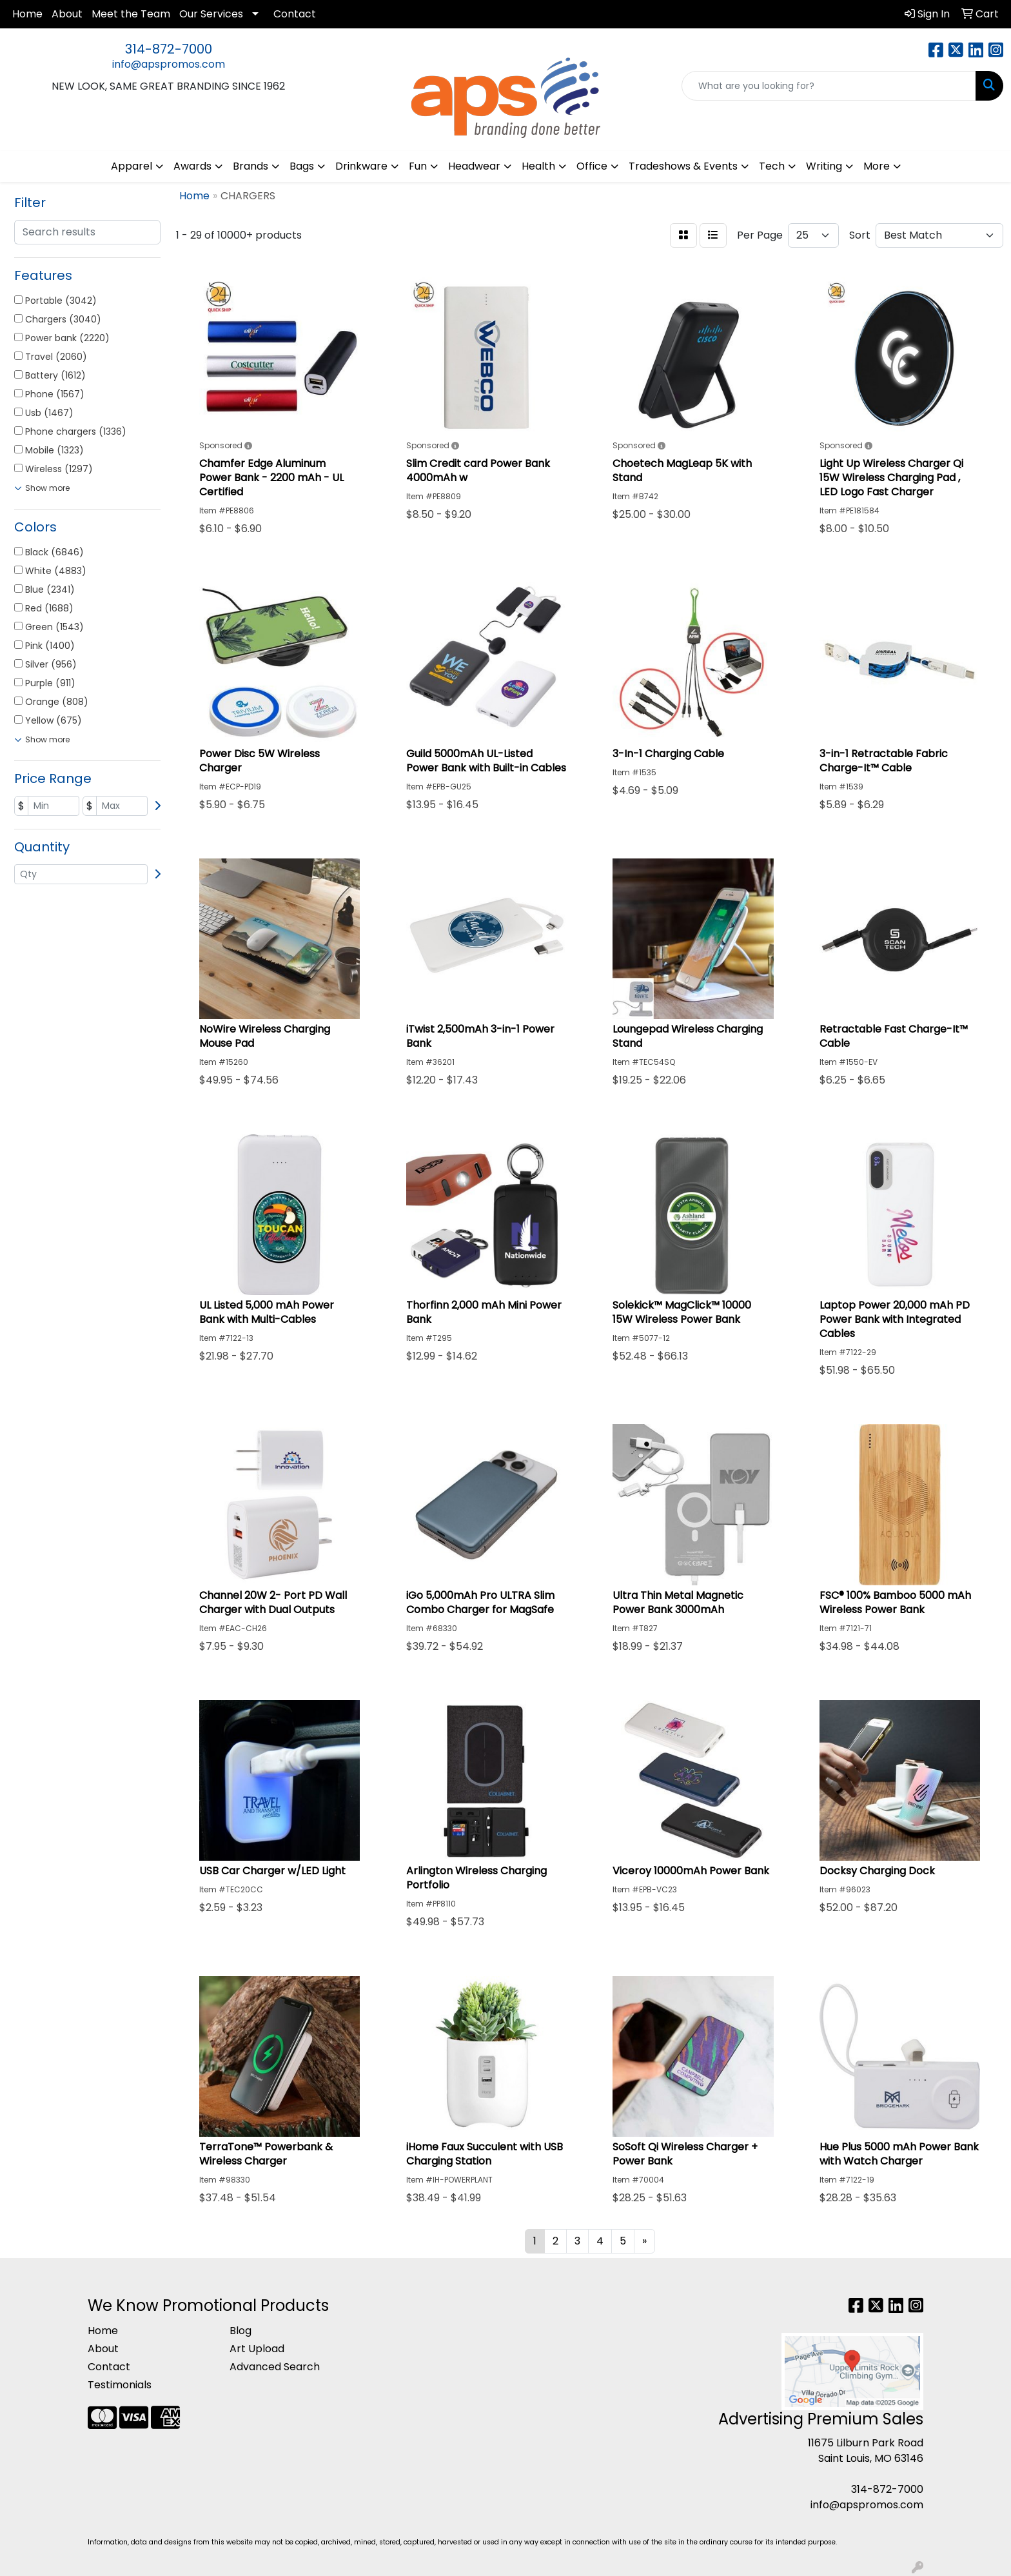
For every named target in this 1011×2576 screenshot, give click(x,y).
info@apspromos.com (168, 64)
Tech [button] (772, 166)
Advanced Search (275, 2366)
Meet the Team (131, 13)
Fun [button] (418, 166)
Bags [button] (302, 166)
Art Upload (257, 2348)
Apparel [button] (131, 166)
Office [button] (591, 166)
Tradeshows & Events (683, 166)
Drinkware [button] (361, 166)
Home (27, 13)
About (67, 13)
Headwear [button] (474, 166)
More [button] (876, 166)
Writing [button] (824, 166)
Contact (294, 13)
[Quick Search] (829, 86)
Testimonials (120, 2384)
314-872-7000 (168, 49)
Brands (250, 166)
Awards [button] (192, 166)
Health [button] (538, 166)
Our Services (211, 13)
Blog (240, 2330)
